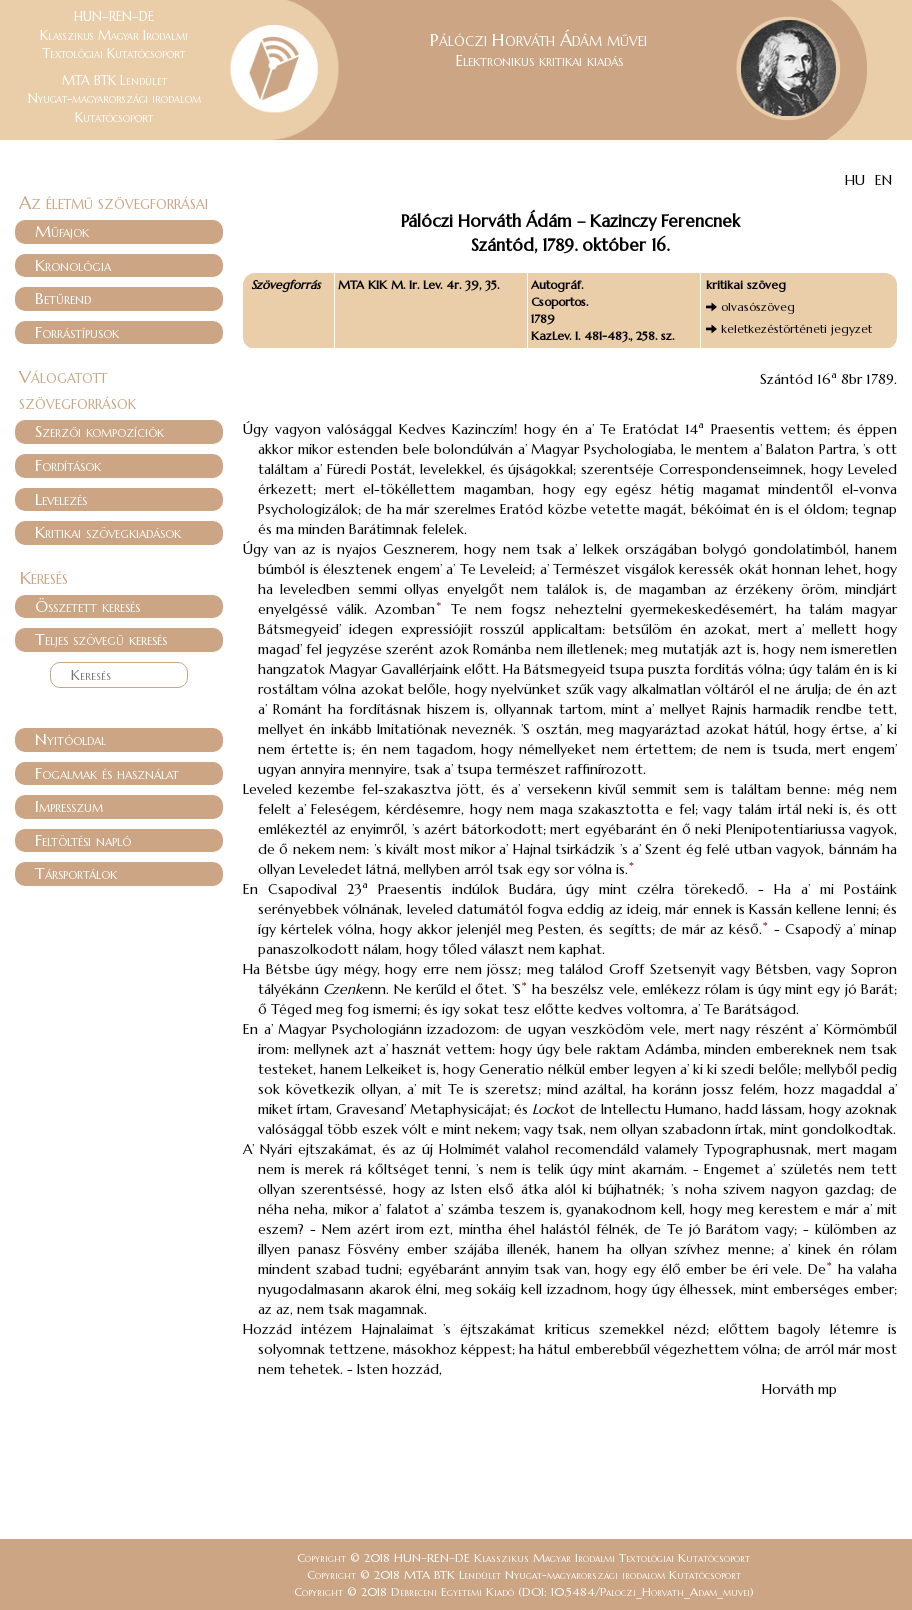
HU (855, 180)
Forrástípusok (77, 332)
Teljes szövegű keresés (101, 639)
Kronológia (73, 265)
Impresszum (69, 806)
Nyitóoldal (70, 739)
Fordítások (68, 465)
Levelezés (61, 499)
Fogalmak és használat (107, 773)
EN (883, 180)
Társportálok (76, 873)
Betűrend (63, 298)
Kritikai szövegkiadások (108, 532)
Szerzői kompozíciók (99, 431)
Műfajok (62, 231)
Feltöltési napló (83, 840)
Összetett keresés (87, 606)
